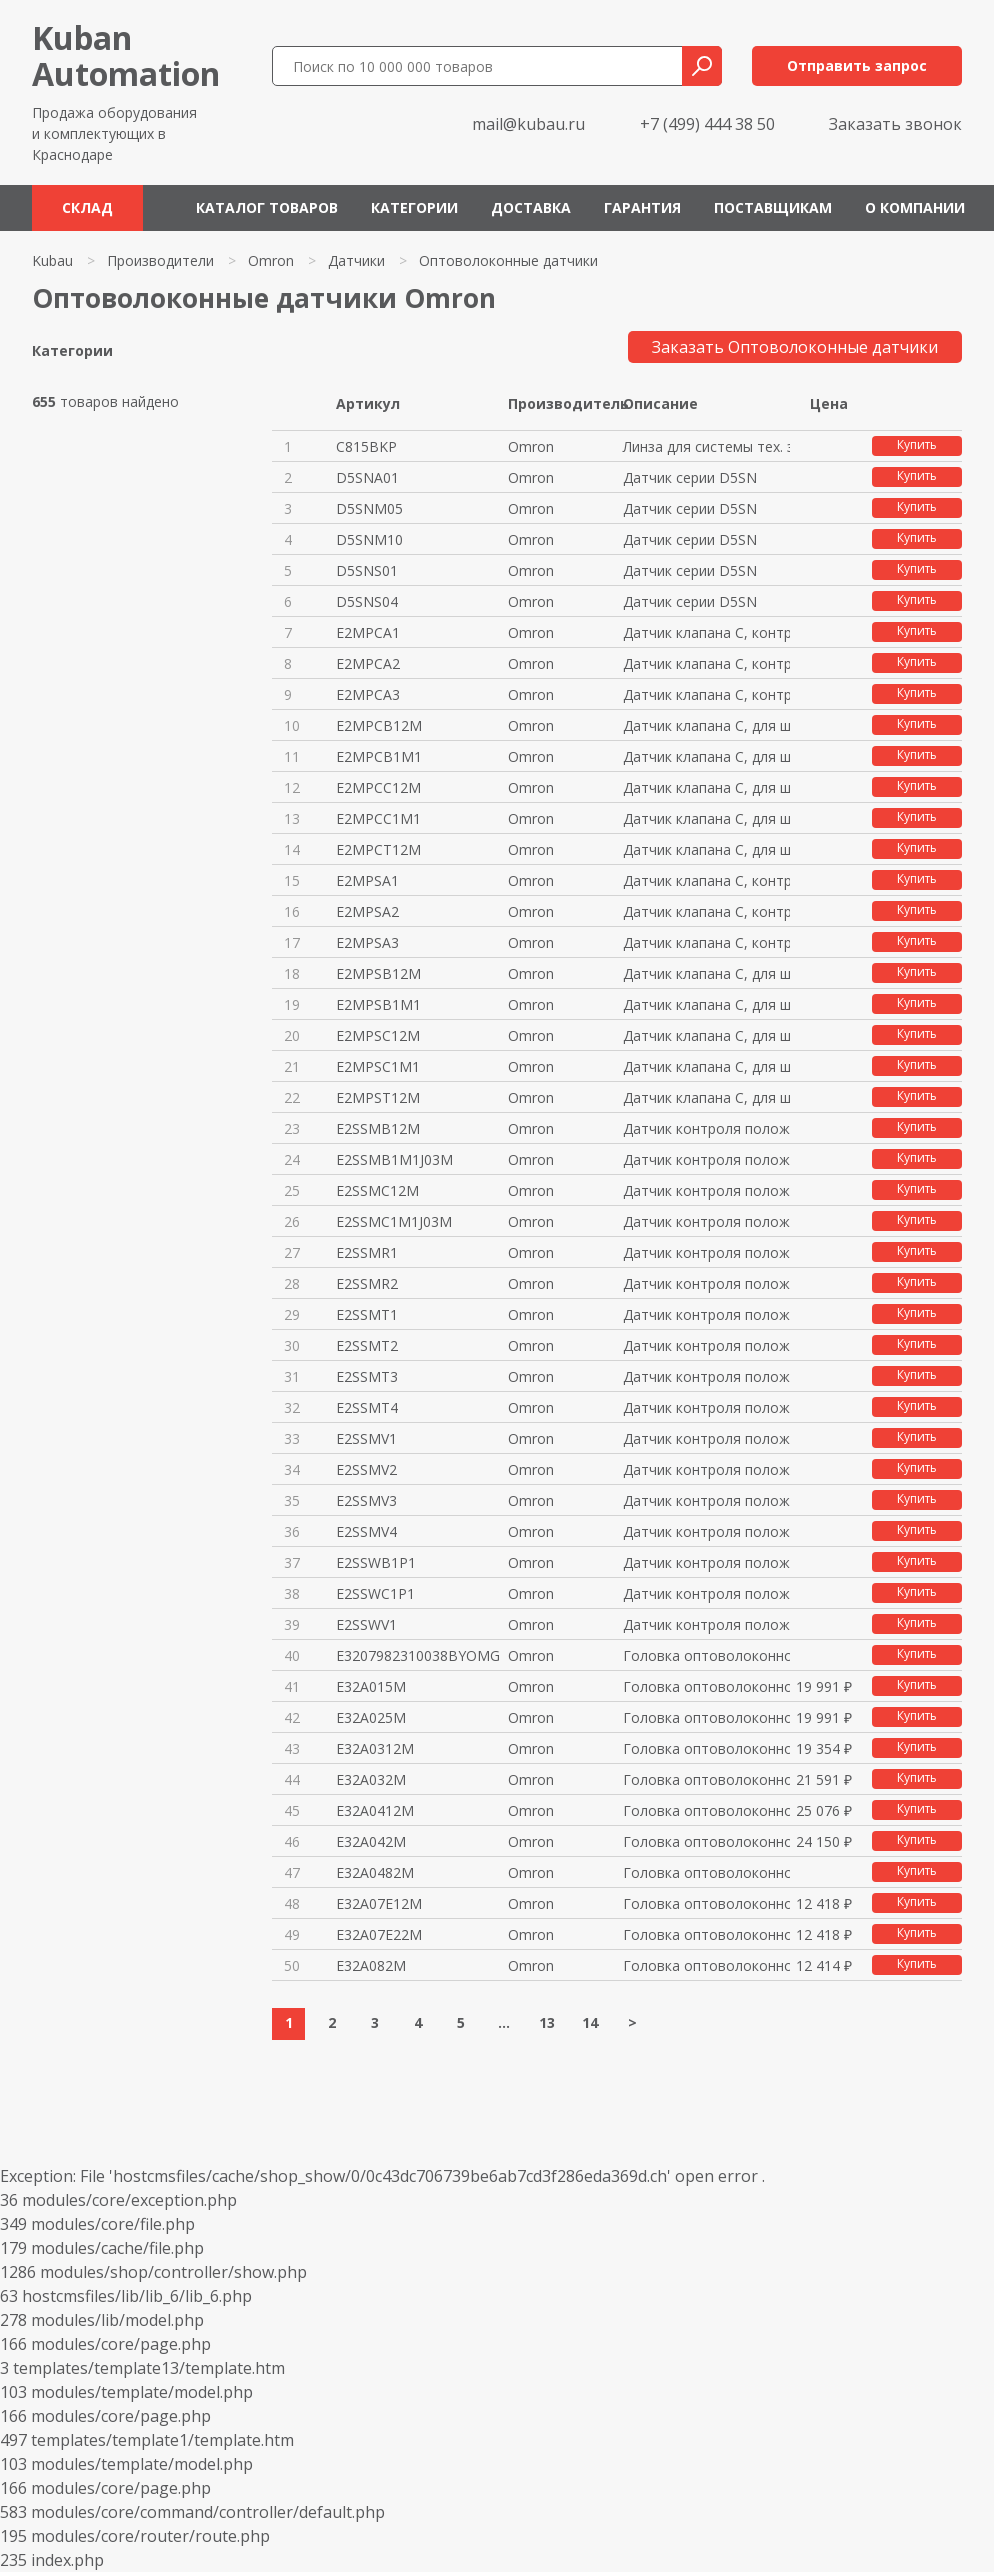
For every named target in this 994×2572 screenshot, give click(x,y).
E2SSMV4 (366, 1531)
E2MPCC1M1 (378, 818)
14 (590, 2022)
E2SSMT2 (367, 1345)
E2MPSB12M (378, 973)
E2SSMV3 (366, 1500)
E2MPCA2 (368, 663)
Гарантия (642, 207)
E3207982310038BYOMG (418, 1655)
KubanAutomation (126, 55)
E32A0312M (375, 1748)
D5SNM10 (369, 539)
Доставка (531, 207)
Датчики (356, 260)
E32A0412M (375, 1810)
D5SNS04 (367, 601)
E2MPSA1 (367, 880)
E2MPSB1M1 (378, 1004)
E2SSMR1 (367, 1252)
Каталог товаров (267, 207)
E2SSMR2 (367, 1283)
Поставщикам (773, 207)
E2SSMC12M (377, 1190)
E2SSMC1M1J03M (394, 1221)
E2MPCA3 (368, 694)
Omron (271, 260)
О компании (915, 207)
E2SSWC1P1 (375, 1593)
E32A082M (371, 1965)
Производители (160, 260)
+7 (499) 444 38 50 (707, 124)
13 (547, 2022)
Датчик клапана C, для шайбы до (706, 725)
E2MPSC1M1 (378, 1066)
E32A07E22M (379, 1934)
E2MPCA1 (368, 632)
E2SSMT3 (367, 1376)
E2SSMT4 (367, 1407)
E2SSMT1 (367, 1314)
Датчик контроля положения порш (706, 1128)
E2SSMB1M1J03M (394, 1159)
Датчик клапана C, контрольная (706, 632)
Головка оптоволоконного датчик (706, 1655)
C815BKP (366, 446)
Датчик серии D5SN (690, 477)
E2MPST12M (378, 1097)
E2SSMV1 (366, 1438)
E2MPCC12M (378, 787)
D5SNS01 (367, 570)
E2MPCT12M (378, 849)
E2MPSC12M (378, 1035)
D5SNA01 (367, 477)
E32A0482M (375, 1872)
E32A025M (371, 1717)
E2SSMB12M (378, 1128)
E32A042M (371, 1841)
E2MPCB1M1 (379, 756)
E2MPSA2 (367, 911)
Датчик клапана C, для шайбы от (706, 973)
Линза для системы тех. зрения (706, 446)
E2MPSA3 (367, 942)
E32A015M (371, 1686)
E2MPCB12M (379, 725)
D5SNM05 (369, 508)
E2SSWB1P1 (376, 1562)
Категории (414, 207)
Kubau (52, 260)
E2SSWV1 (366, 1624)
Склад (87, 207)
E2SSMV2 (366, 1469)
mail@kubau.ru (528, 124)
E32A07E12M (379, 1903)
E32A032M (371, 1779)
